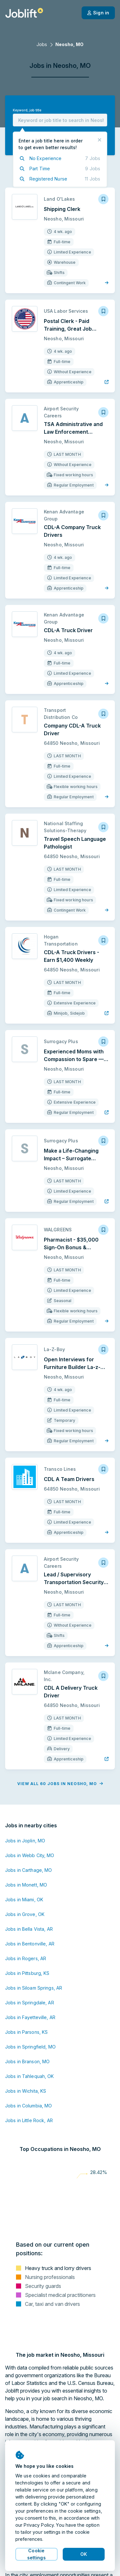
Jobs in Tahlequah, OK (29, 2076)
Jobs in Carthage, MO (28, 1870)
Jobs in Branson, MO (27, 2061)
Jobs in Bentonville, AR (29, 1943)
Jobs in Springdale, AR (29, 2002)
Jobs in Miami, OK (24, 1899)
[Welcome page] (24, 13)
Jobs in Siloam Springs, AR (33, 1988)
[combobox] (60, 120)
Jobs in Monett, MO (26, 1885)
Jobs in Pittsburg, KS (27, 1973)
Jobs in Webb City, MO (29, 1855)
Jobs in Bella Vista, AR (29, 1929)
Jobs (41, 44)
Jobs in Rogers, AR (25, 1958)
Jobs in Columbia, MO (28, 2105)
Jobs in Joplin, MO (25, 1840)
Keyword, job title (27, 110)
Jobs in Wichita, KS (25, 2091)
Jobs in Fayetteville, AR (30, 2017)
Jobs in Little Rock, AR (29, 2120)
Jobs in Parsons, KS (26, 2032)
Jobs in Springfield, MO (30, 2046)
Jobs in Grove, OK (24, 1914)
